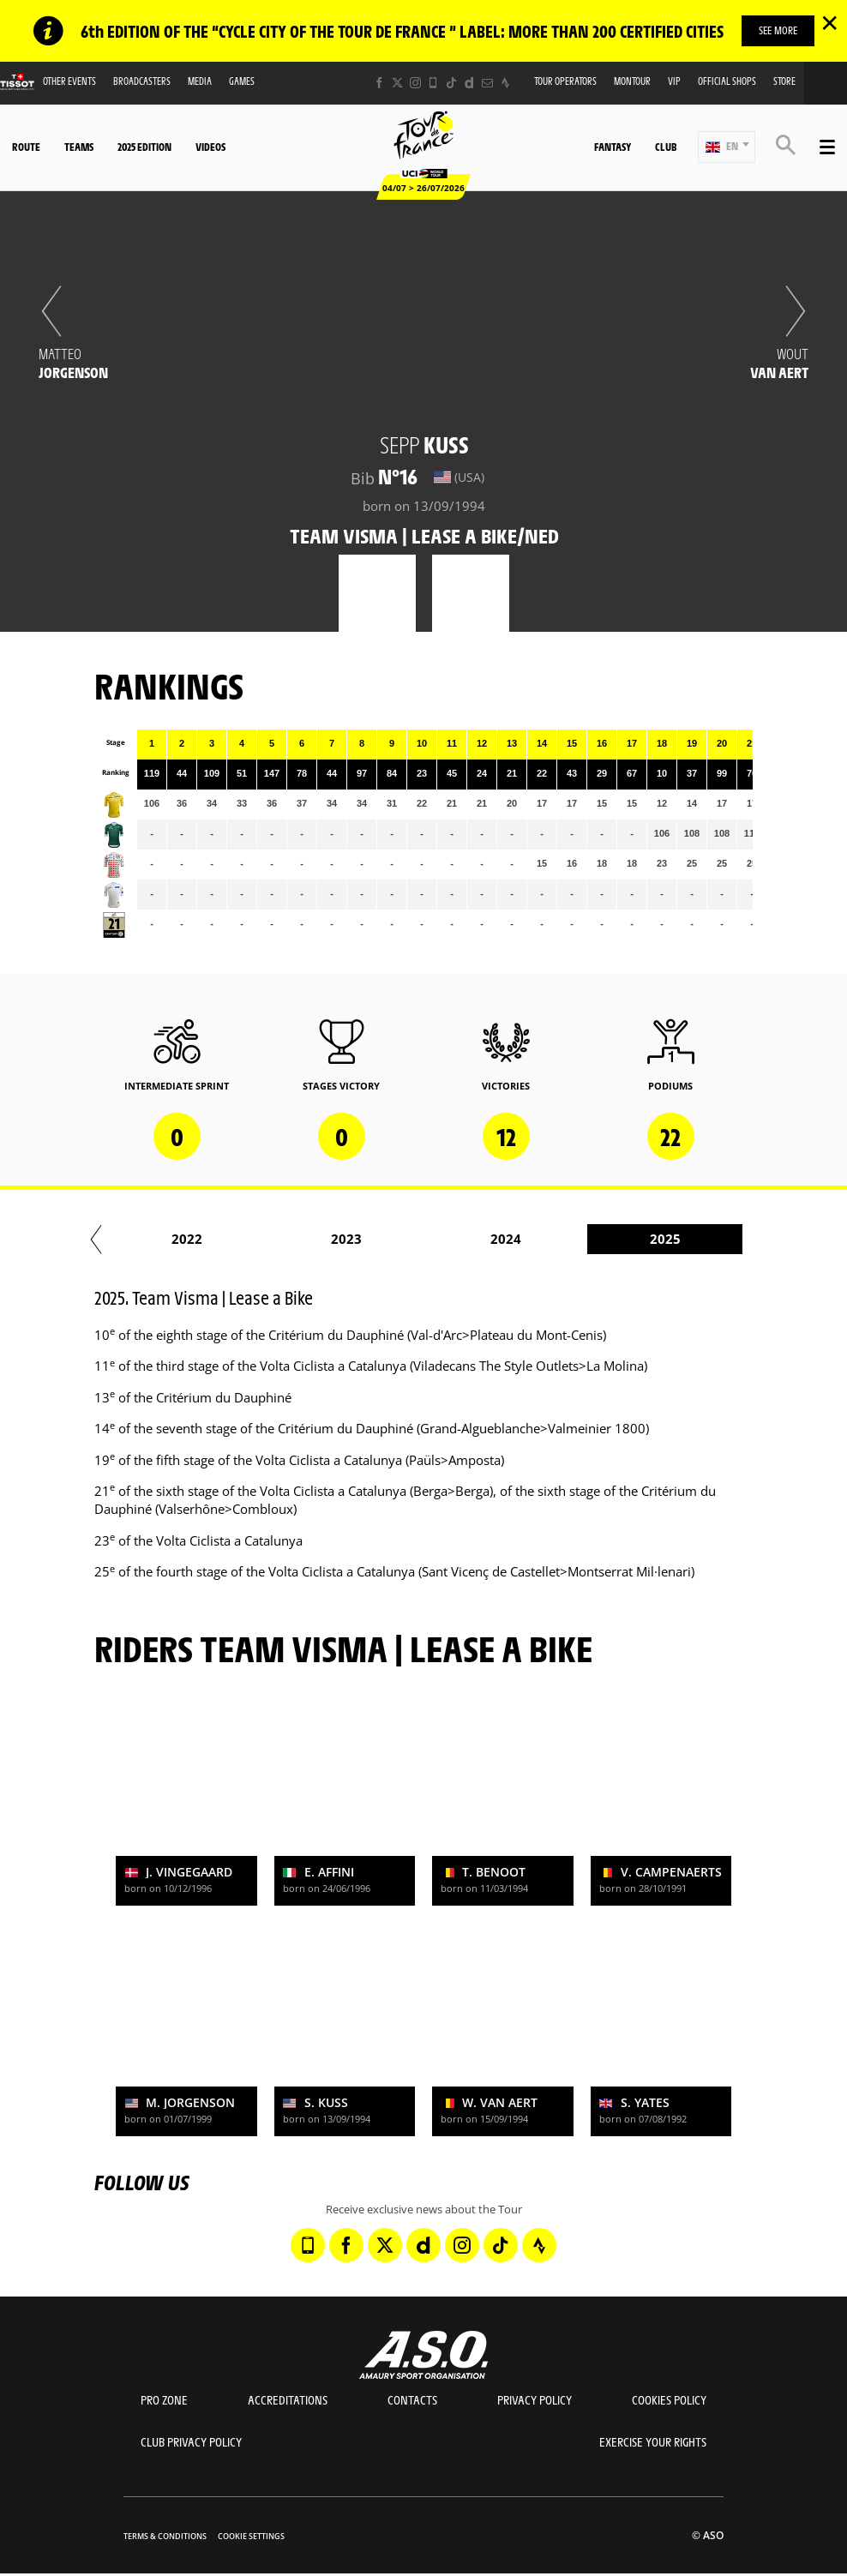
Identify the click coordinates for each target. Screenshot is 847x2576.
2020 (171, 1238)
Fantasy (612, 146)
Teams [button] (78, 146)
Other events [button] (69, 81)
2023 (649, 1238)
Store (784, 81)
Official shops (727, 81)
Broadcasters (142, 81)
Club (665, 146)
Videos (210, 146)
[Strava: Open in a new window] (505, 83)
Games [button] (242, 81)
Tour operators (565, 81)
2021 (330, 1238)
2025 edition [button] (144, 146)
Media (200, 81)
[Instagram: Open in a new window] (415, 83)
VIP (674, 81)
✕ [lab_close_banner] (829, 22)
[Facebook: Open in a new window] (379, 83)
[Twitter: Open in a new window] (397, 83)
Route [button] (26, 146)
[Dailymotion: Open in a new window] (469, 83)
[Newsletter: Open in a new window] (487, 83)
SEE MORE (778, 30)
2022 (490, 1238)
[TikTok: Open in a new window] (451, 83)
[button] (726, 147)
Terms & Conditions (165, 2536)
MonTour (632, 81)
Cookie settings (251, 2536)
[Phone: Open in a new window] (433, 83)
